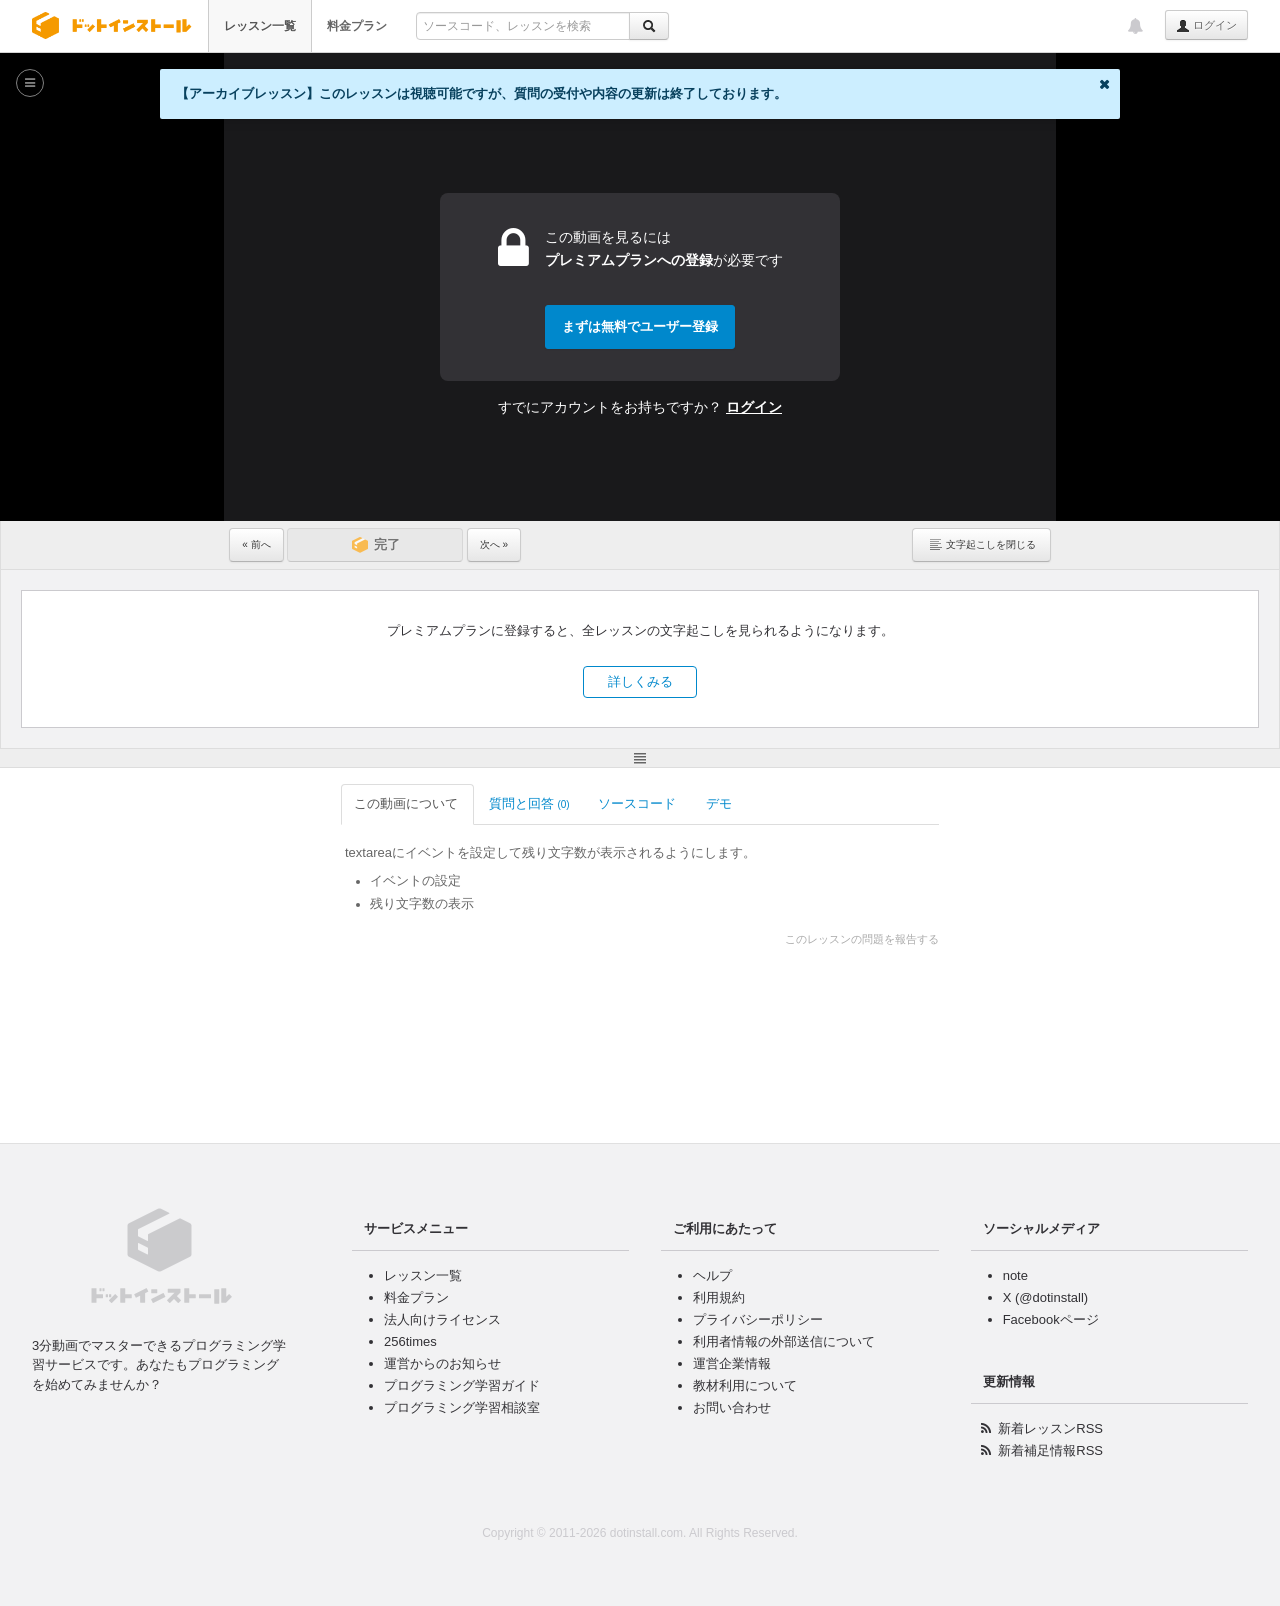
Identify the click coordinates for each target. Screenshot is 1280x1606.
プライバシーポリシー (758, 1319)
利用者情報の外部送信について (784, 1341)
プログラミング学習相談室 (462, 1407)
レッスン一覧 (260, 26)
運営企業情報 (732, 1363)
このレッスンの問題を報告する (973, 939)
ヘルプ (712, 1275)
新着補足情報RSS (1050, 1450)
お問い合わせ (732, 1407)
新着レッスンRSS (1050, 1428)
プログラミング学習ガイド (462, 1385)
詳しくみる (640, 681)
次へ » (494, 544)
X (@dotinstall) (1045, 1297)
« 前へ (256, 544)
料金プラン (357, 26)
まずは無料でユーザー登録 (640, 326)
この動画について (296, 803)
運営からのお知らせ (442, 1363)
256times (410, 1341)
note (1015, 1275)
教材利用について (745, 1385)
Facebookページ (1051, 1319)
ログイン (1206, 26)
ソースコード (527, 803)
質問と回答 (418, 803)
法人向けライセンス (442, 1319)
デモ (609, 803)
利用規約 (719, 1297)
